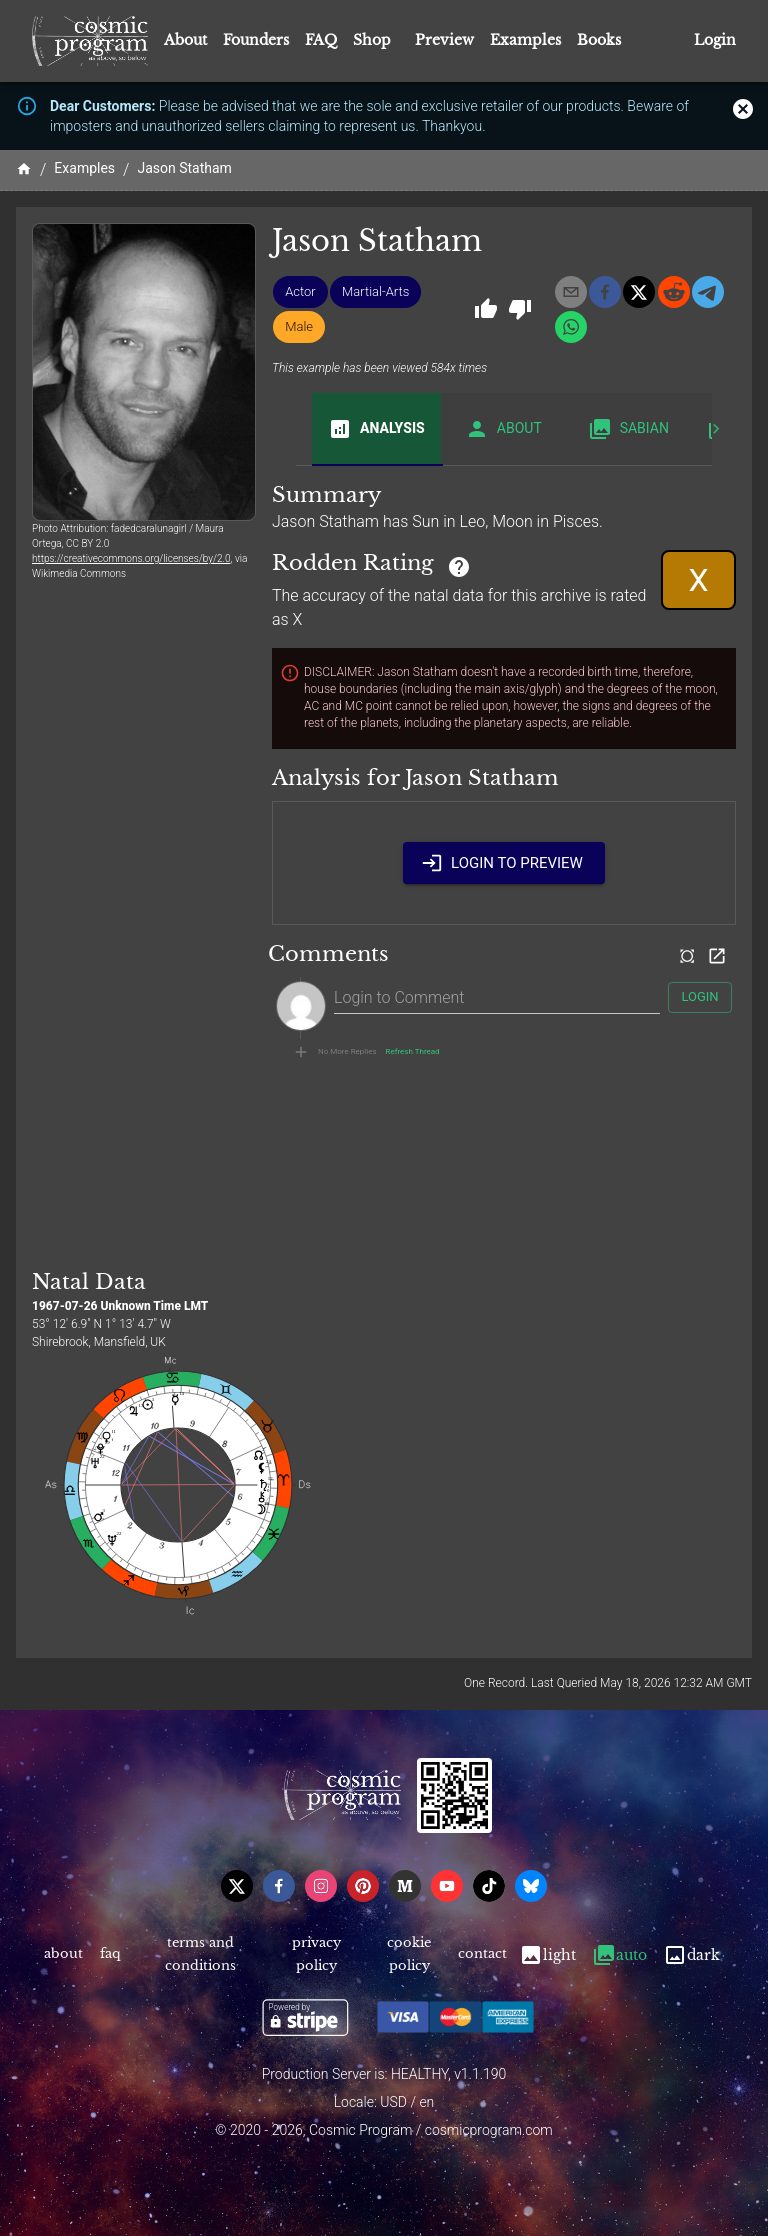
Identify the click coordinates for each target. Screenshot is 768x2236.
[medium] (405, 1886)
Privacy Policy (315, 1955)
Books (599, 40)
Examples (525, 40)
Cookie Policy (409, 1955)
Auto (619, 1955)
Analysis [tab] (376, 429)
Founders (256, 40)
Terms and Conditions (200, 1955)
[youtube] (447, 1886)
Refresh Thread (413, 1052)
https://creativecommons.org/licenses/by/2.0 (131, 558)
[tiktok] (489, 1886)
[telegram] (708, 292)
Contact (483, 1955)
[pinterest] (363, 1886)
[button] (300, 292)
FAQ (321, 40)
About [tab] (503, 429)
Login (715, 40)
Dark (691, 1955)
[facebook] (605, 292)
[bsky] (531, 1886)
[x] (639, 292)
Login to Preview (504, 863)
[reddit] (674, 292)
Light (547, 1955)
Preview (444, 40)
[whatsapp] (571, 327)
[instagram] (321, 1886)
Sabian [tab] (628, 429)
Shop (372, 40)
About (185, 40)
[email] (571, 292)
